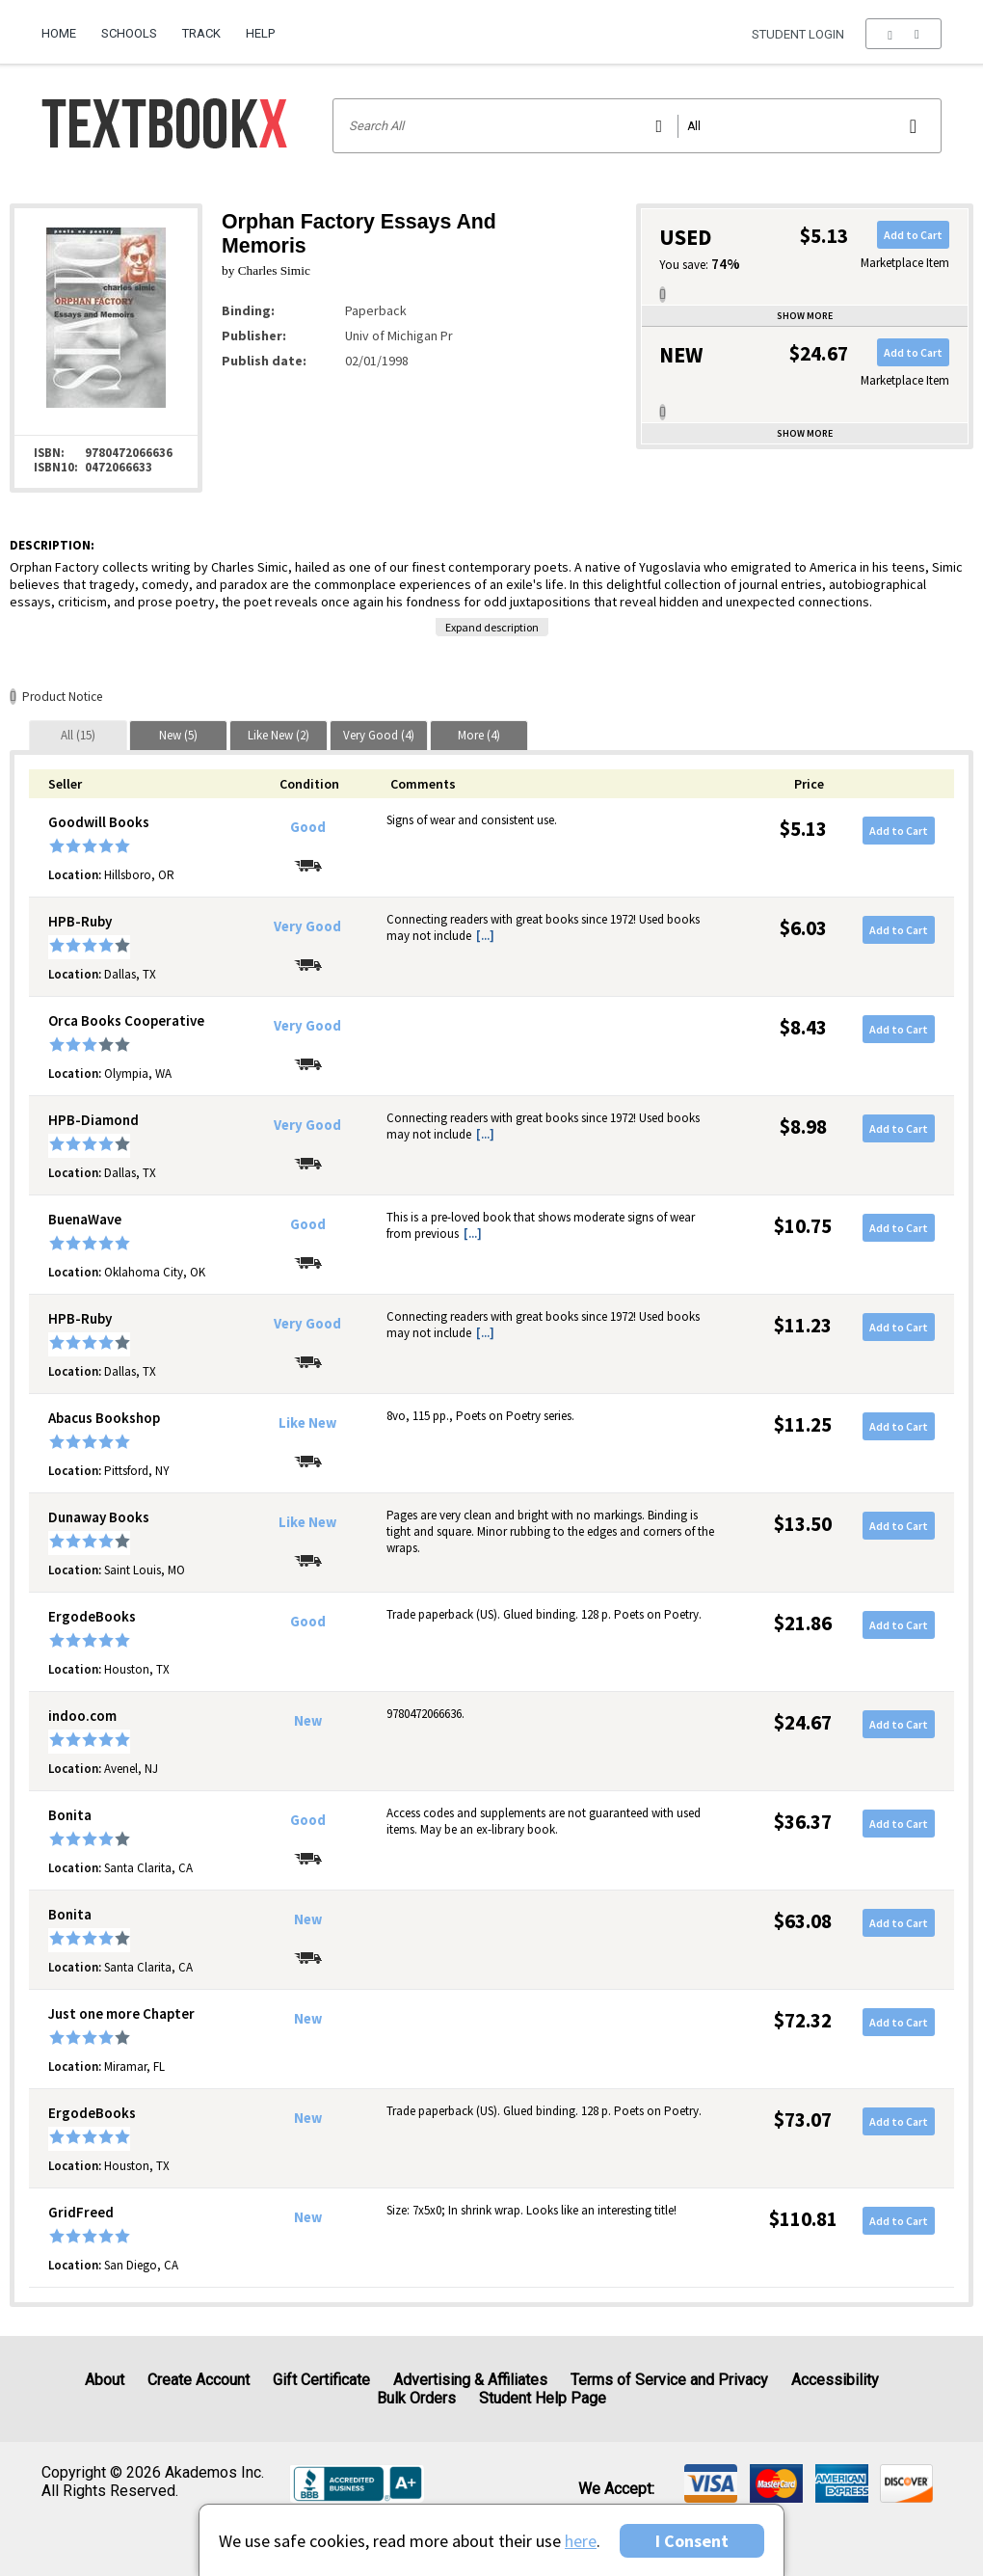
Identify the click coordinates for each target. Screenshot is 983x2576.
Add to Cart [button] (913, 235)
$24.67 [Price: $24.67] (803, 1722)
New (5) (178, 735)
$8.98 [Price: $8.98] (803, 1127)
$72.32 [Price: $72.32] (803, 2020)
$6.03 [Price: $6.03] (803, 928)
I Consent (692, 2541)
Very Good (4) (378, 735)
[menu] (903, 33)
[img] (710, 2483)
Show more (805, 315)
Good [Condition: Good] (308, 827)
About (104, 2380)
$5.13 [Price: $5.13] (803, 829)
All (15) (78, 735)
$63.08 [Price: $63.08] (803, 1921)
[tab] (78, 735)
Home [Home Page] (58, 33)
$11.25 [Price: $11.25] (803, 1424)
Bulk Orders (416, 2398)
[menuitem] (65, 26)
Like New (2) (278, 735)
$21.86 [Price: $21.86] (803, 1623)
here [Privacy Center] (581, 2541)
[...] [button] (485, 935)
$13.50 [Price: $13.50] (803, 1524)
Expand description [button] (492, 627)
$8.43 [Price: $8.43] (803, 1027)
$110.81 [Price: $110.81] (803, 2219)
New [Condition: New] (308, 1721)
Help (260, 33)
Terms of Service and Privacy (669, 2380)
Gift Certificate (321, 2380)
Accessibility (835, 2380)
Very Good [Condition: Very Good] (307, 926)
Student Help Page (542, 2398)
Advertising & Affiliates (470, 2380)
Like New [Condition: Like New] (307, 1423)
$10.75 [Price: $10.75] (803, 1226)
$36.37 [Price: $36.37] (803, 1822)
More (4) (479, 735)
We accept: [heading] (616, 2489)
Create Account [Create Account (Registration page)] (198, 2380)
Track (201, 33)
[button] (903, 33)
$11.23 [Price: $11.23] (803, 1325)
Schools (129, 33)
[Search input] (637, 125)
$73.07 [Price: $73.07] (803, 2119)
